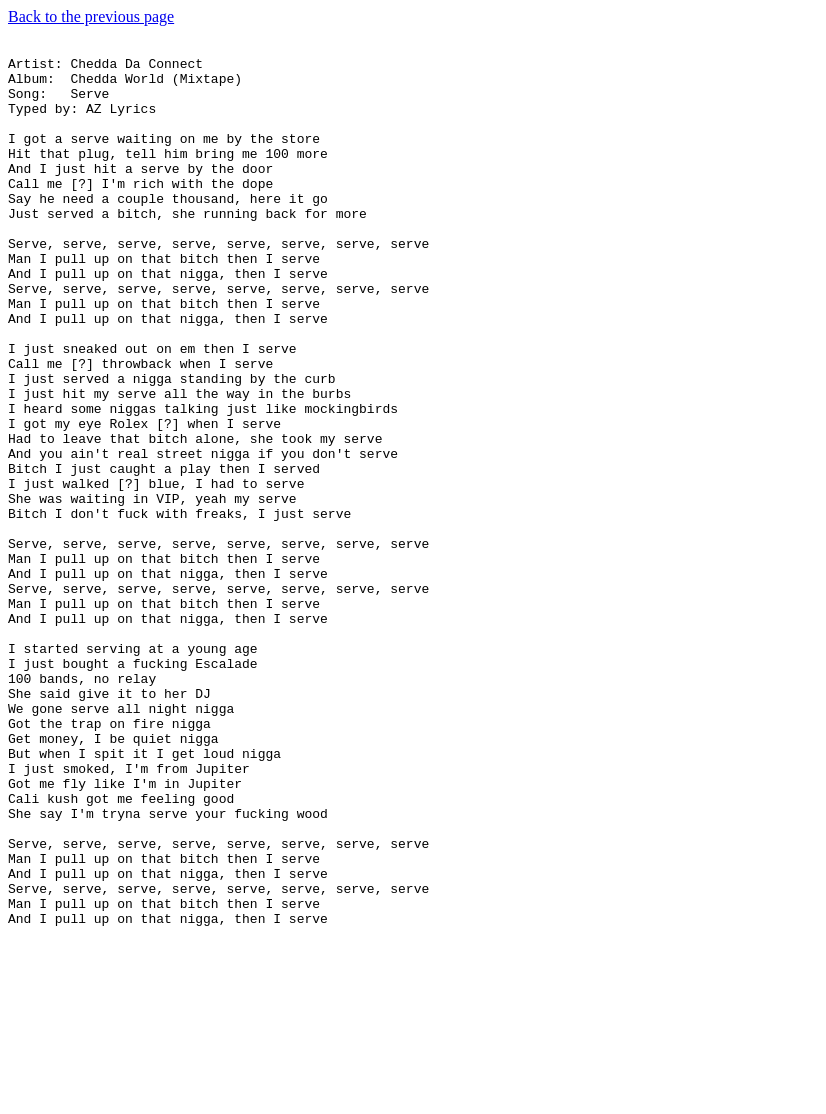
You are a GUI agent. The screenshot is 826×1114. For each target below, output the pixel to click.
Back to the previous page (91, 16)
